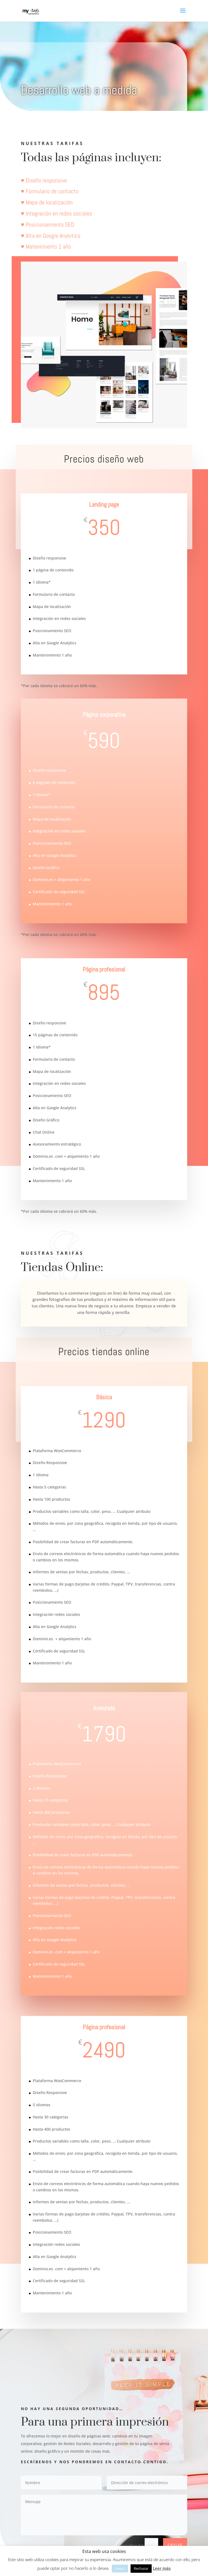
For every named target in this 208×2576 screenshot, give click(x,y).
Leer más (162, 2568)
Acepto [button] (120, 2569)
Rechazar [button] (141, 2568)
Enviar (175, 2545)
